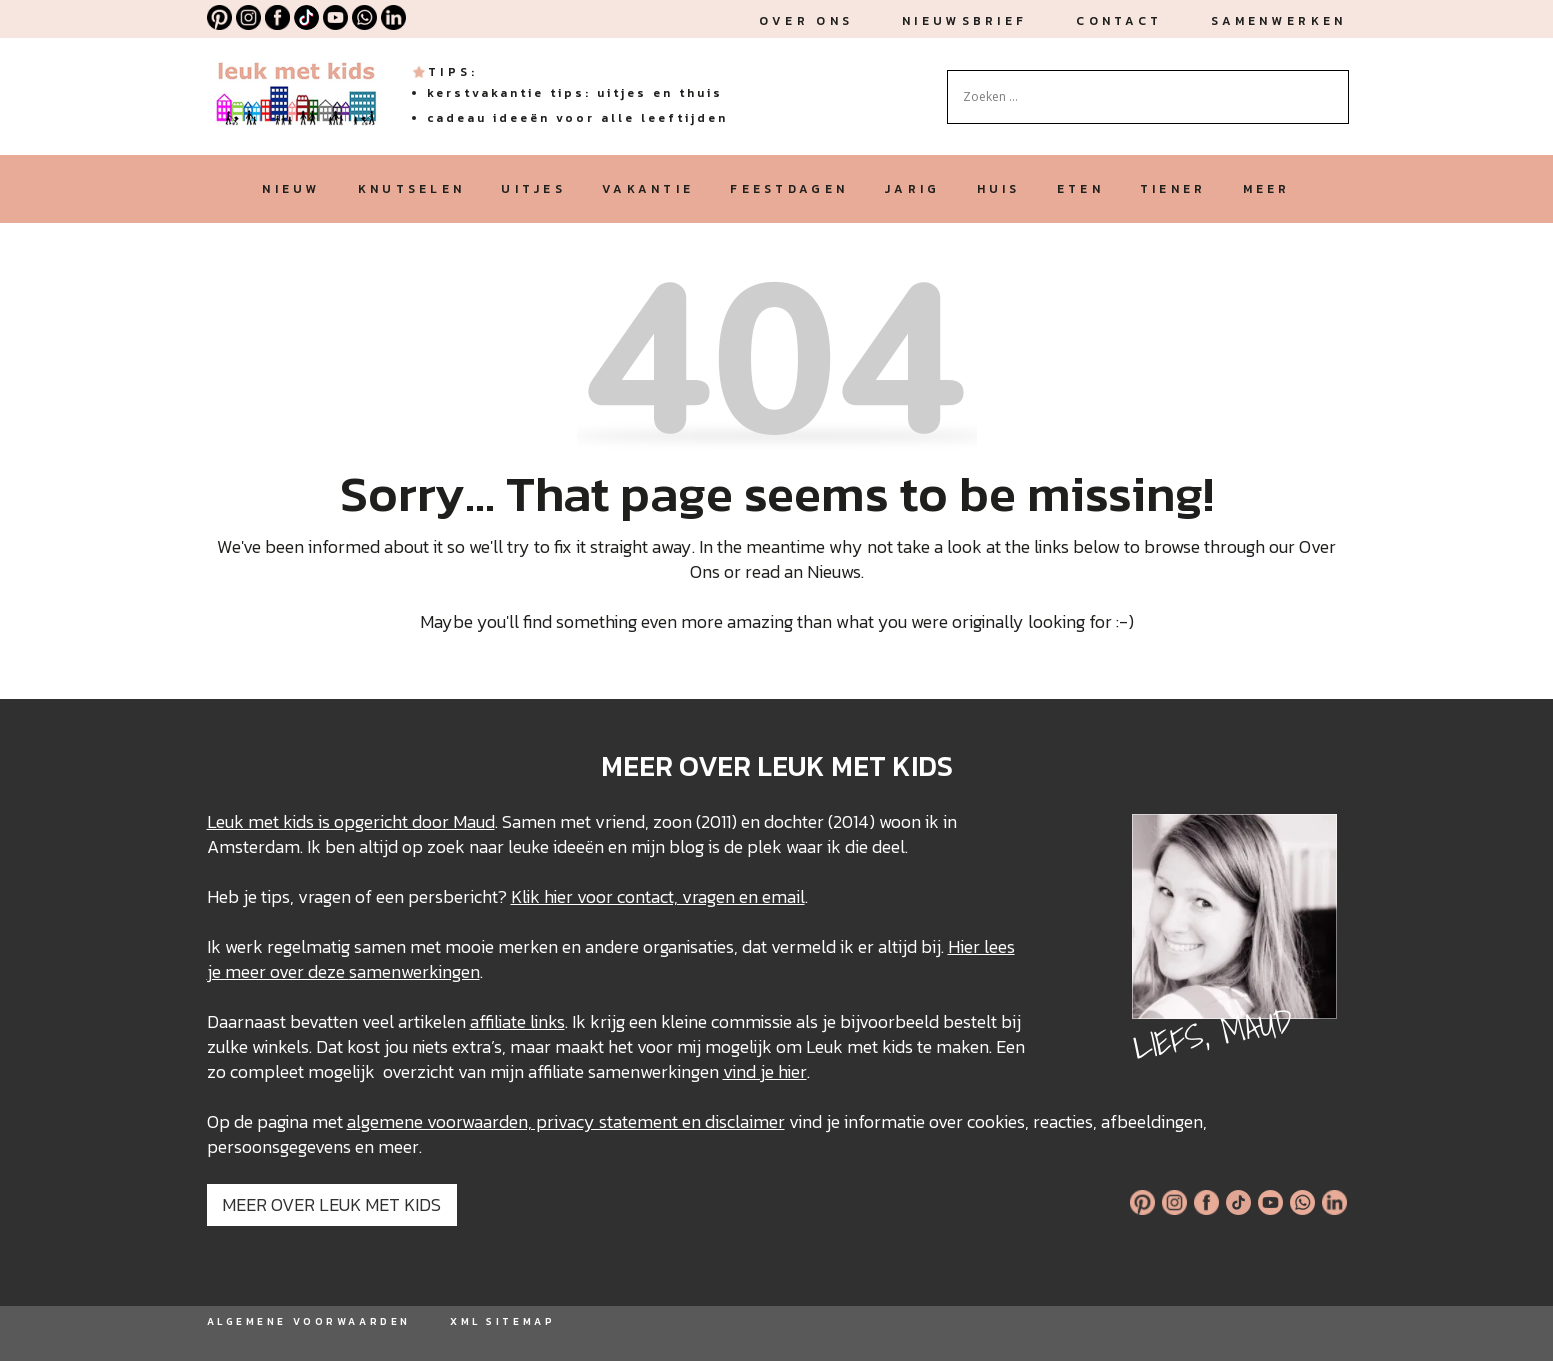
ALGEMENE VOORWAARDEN (309, 1321)
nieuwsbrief (964, 21)
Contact (1119, 21)
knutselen (412, 189)
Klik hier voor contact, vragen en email (658, 896)
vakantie (648, 189)
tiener (1173, 189)
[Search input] (1139, 97)
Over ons (806, 21)
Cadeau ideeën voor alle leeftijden (577, 118)
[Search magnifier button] (1334, 85)
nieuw (291, 189)
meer (1267, 189)
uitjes (533, 189)
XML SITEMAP (502, 1321)
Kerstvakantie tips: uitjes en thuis (575, 93)
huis (999, 189)
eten (1080, 189)
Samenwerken (1278, 21)
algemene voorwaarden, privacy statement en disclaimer (566, 1121)
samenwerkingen (414, 971)
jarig (912, 189)
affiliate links (517, 1021)
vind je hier (765, 1071)
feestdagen (789, 189)
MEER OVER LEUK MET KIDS (331, 1204)
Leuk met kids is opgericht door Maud (351, 821)
